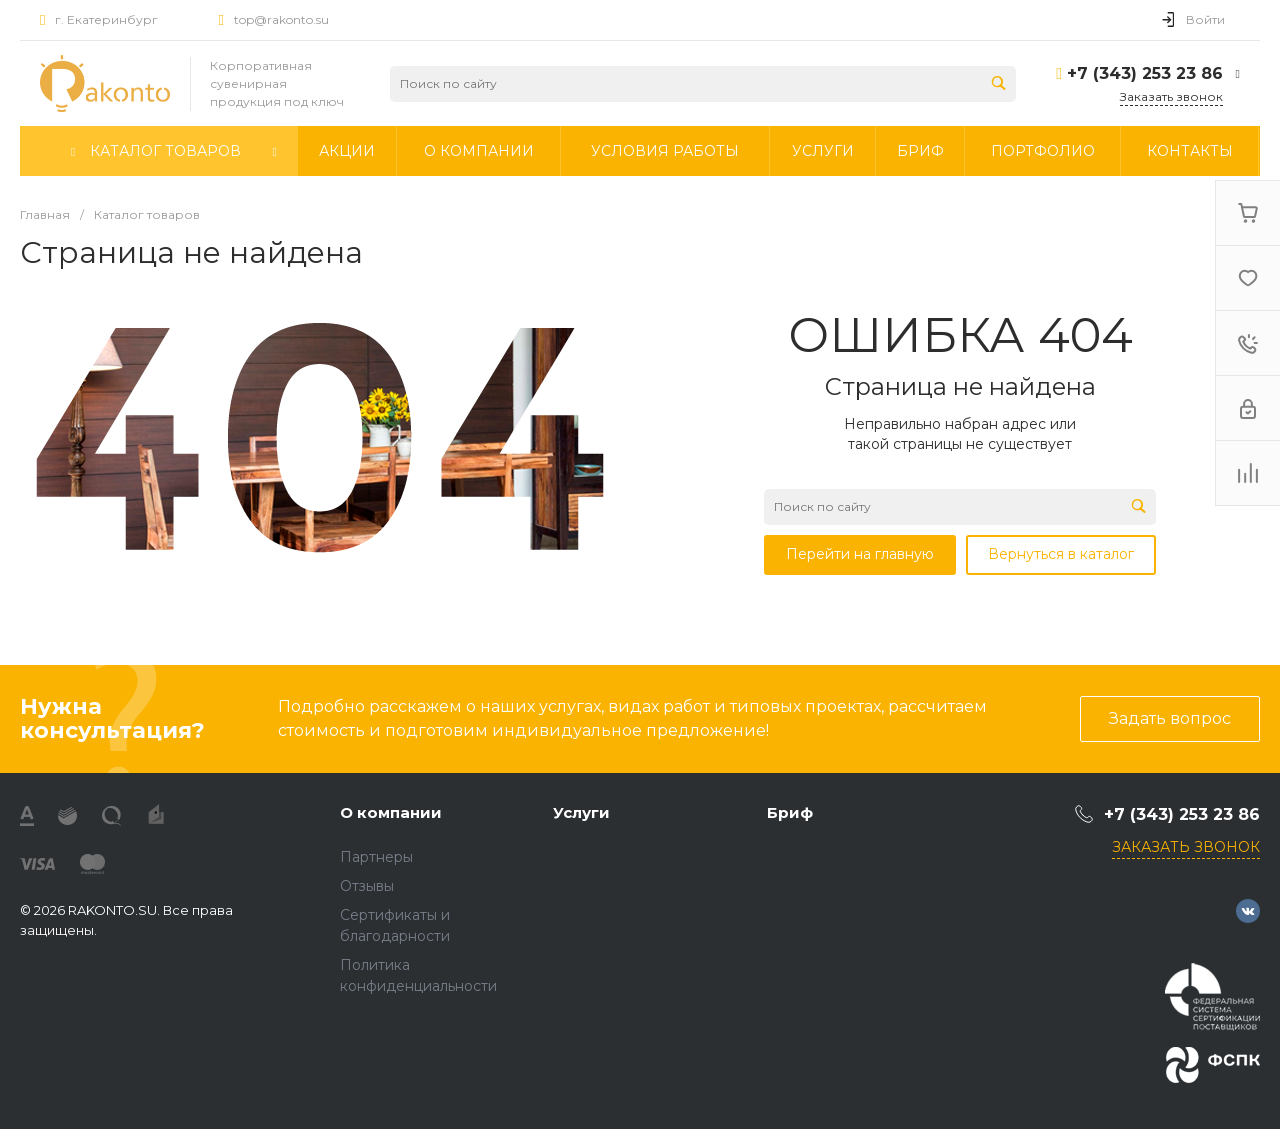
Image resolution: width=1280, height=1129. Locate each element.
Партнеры (376, 857)
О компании (391, 812)
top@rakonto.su (281, 19)
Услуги (581, 812)
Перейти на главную (860, 554)
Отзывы (367, 886)
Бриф (790, 812)
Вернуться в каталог (1061, 554)
